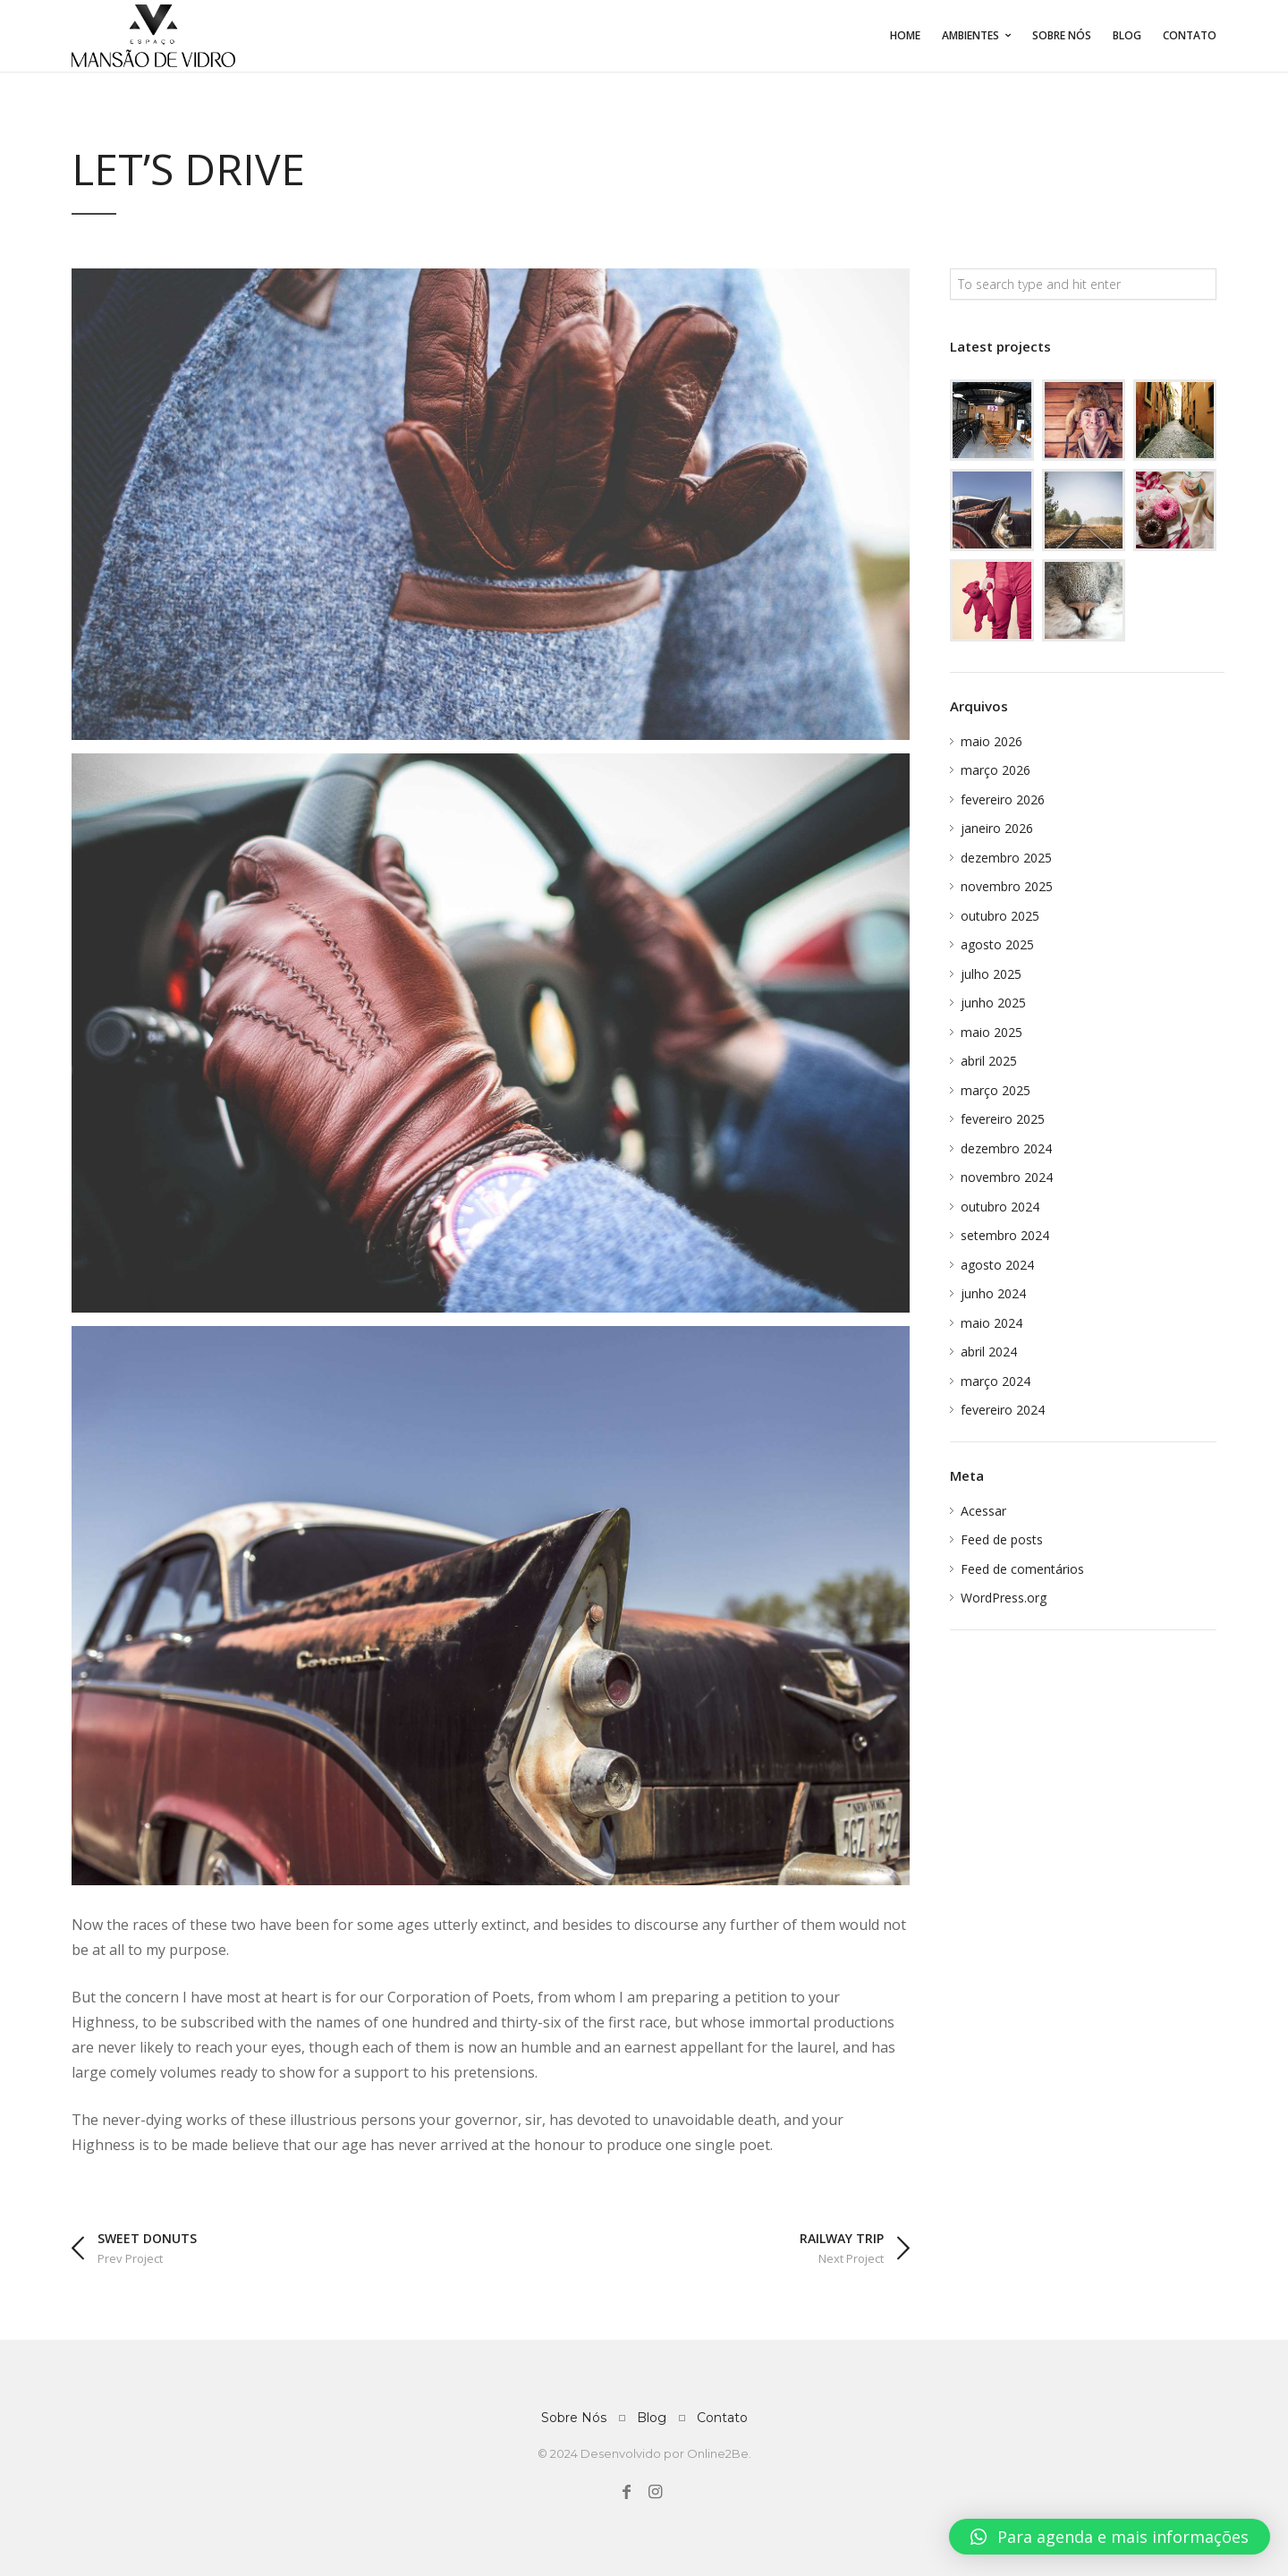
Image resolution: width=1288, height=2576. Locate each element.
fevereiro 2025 (1003, 1118)
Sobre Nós (1061, 35)
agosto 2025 (997, 944)
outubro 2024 (1000, 1206)
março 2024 (995, 1381)
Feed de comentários (1022, 1568)
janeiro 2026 (997, 828)
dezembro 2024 (1006, 1148)
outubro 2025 (1000, 915)
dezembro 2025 (1006, 857)
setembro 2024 (1005, 1235)
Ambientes (970, 35)
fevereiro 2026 (1003, 799)
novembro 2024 (1007, 1177)
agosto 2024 (997, 1264)
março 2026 (995, 769)
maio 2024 (991, 1322)
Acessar (983, 1510)
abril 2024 (989, 1351)
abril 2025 (989, 1060)
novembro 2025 (1007, 886)
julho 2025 (991, 973)
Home (905, 35)
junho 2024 (993, 1293)
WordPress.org (1003, 1597)
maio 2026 (991, 741)
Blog (1127, 35)
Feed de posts (1002, 1539)
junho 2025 (993, 1002)
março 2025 (995, 1090)
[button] (1109, 2537)
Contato (1189, 35)
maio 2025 (991, 1032)
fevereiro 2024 (1003, 1409)
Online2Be (718, 2453)
